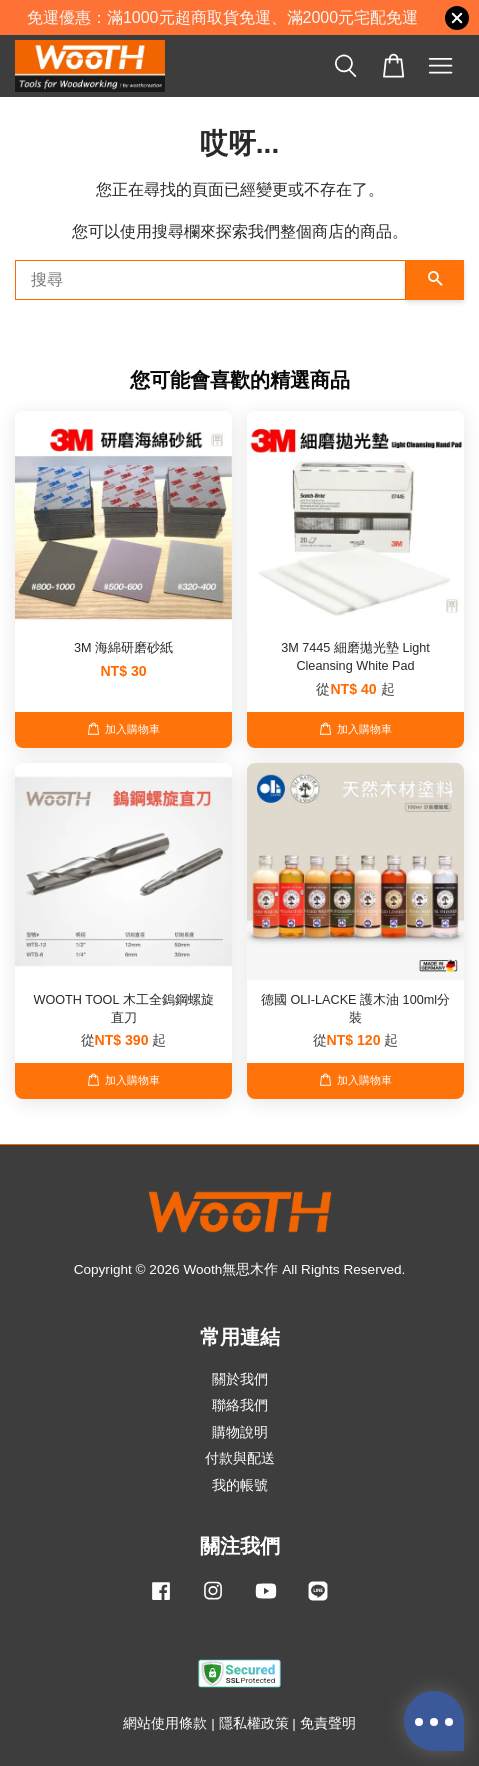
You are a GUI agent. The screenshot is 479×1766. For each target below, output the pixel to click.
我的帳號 (240, 1485)
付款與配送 (240, 1458)
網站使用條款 (165, 1723)
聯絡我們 (240, 1405)
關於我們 (240, 1379)
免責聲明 (328, 1723)
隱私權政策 (254, 1723)
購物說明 (240, 1432)
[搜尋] (210, 280)
